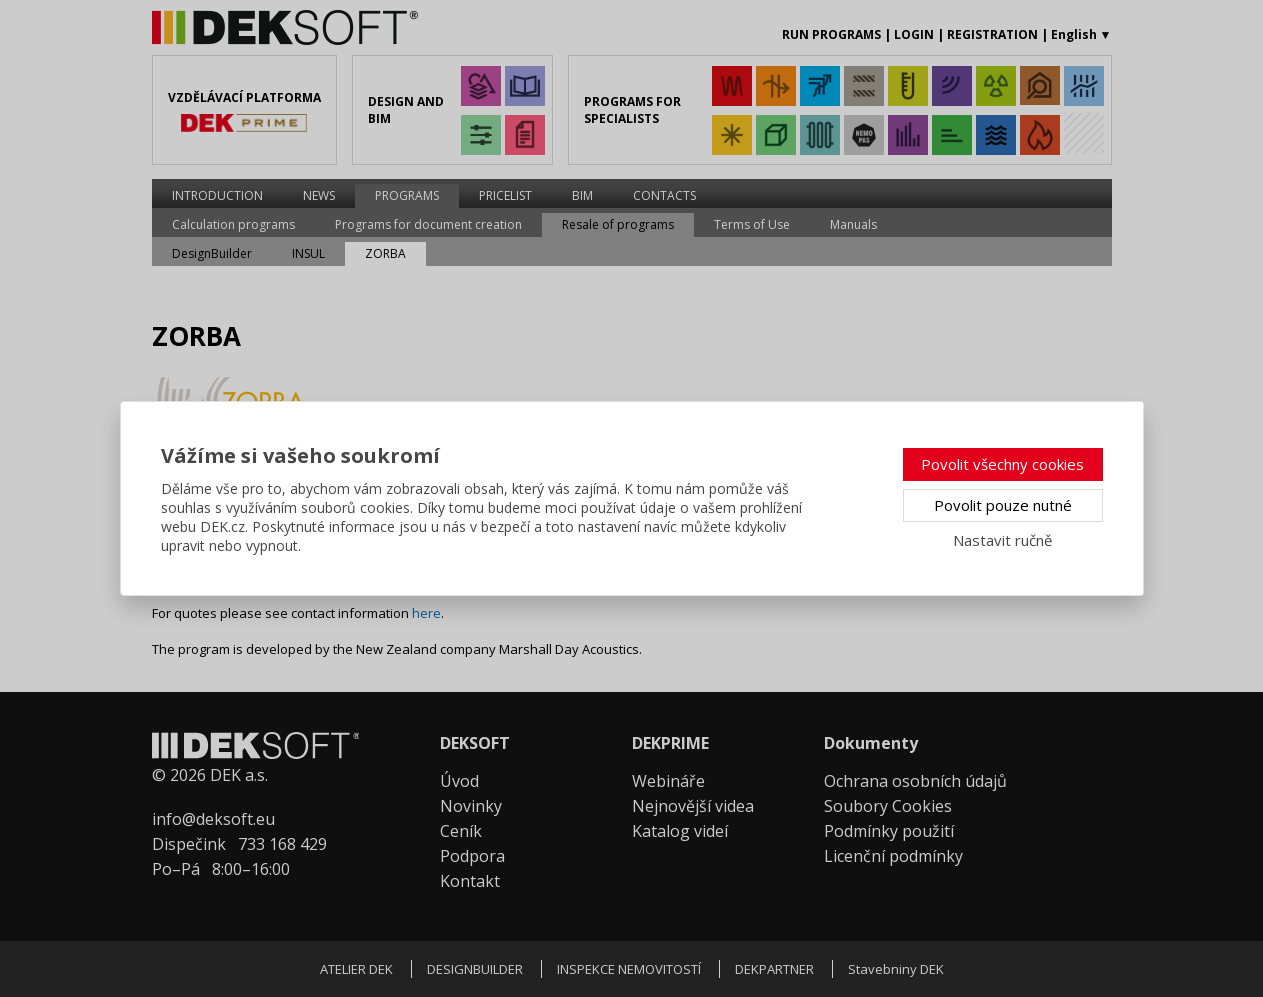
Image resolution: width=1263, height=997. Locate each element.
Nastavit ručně (1002, 540)
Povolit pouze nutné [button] (1003, 505)
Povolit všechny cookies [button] (1002, 464)
